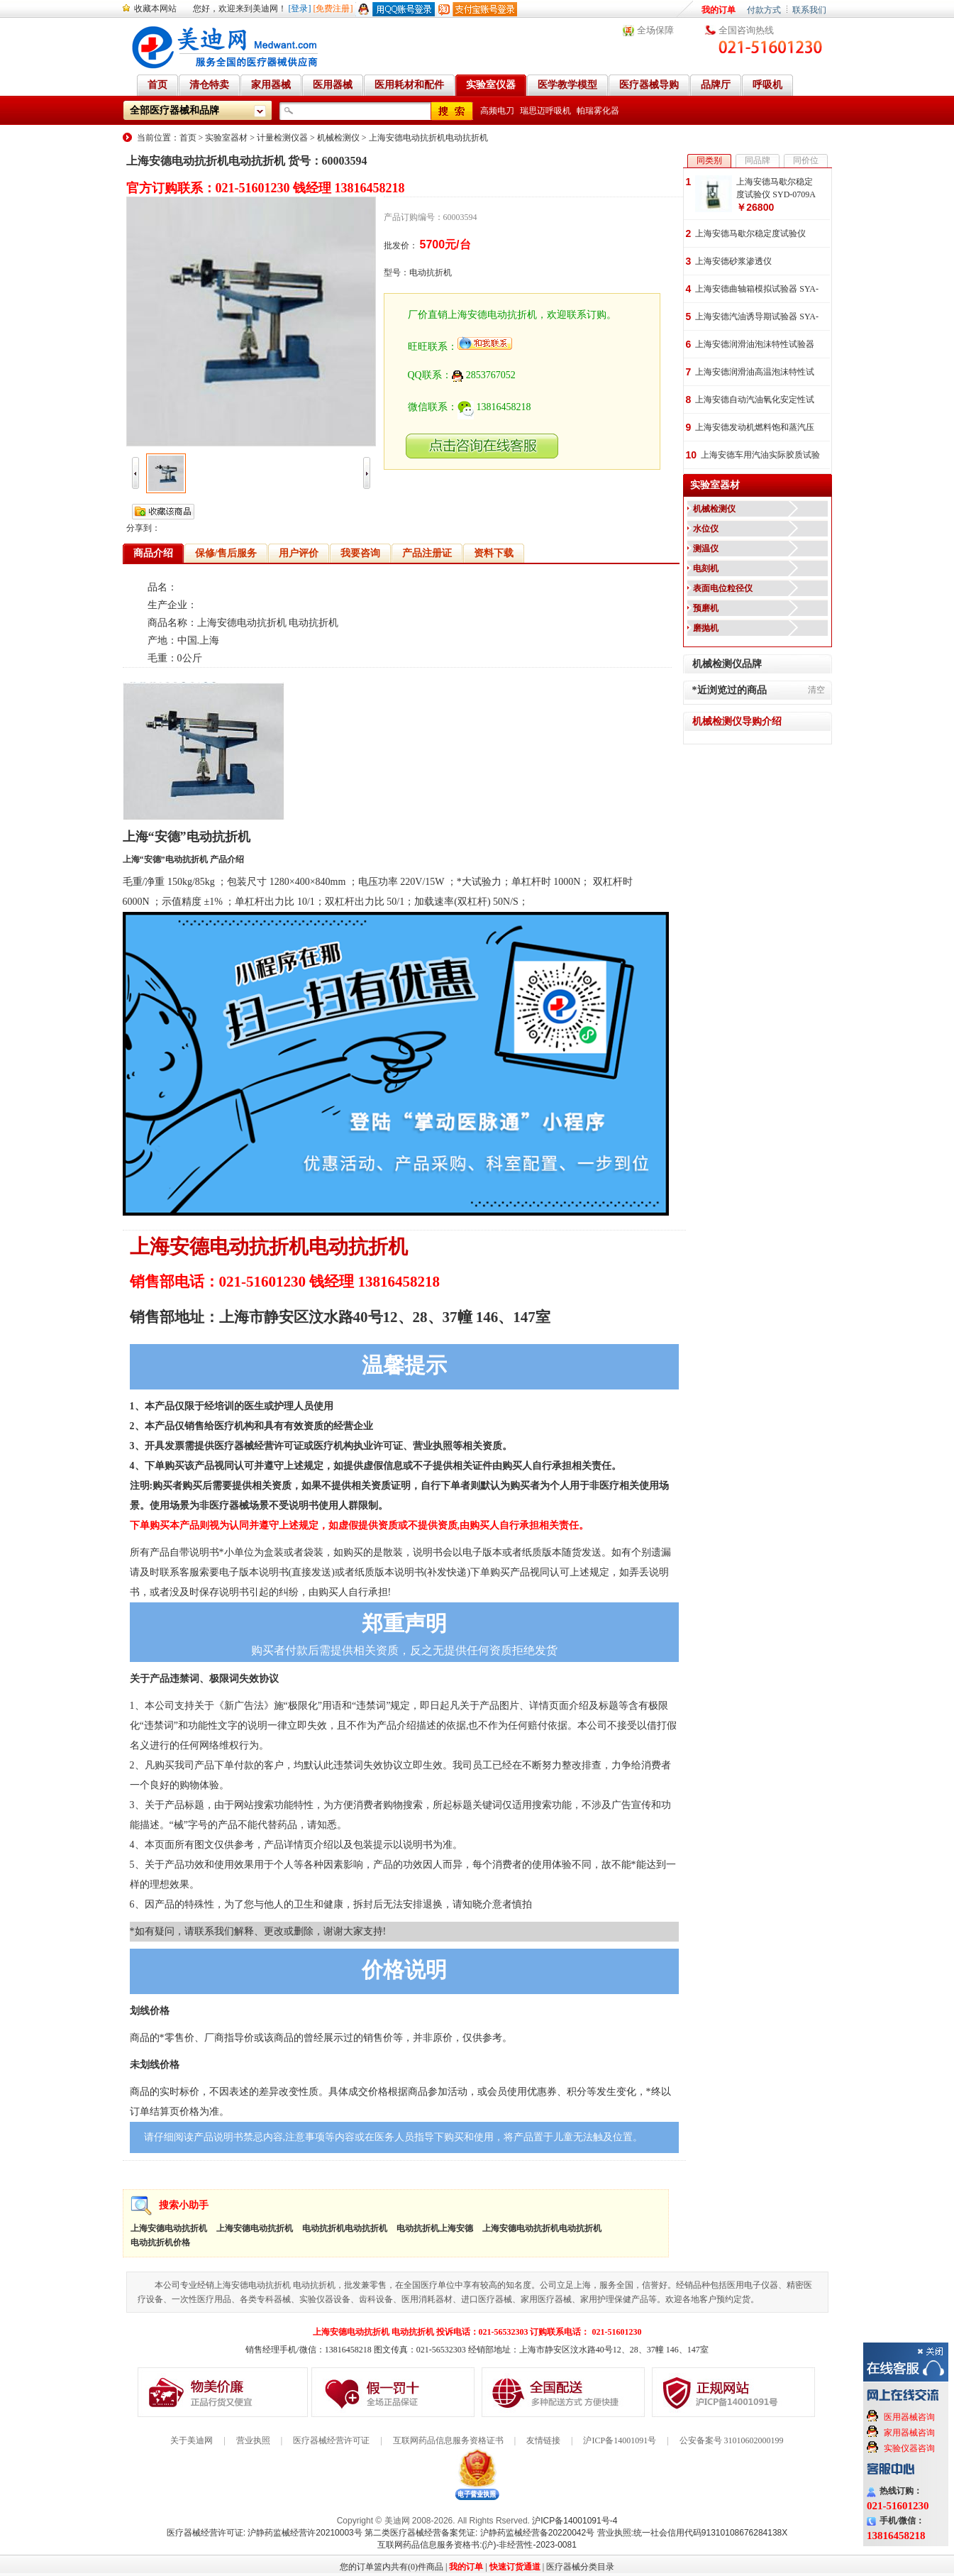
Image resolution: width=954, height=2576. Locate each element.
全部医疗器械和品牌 (174, 110)
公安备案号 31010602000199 (732, 2440)
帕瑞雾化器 (598, 111)
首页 (187, 138)
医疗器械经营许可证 (331, 2440)
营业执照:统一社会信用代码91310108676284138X (692, 2533)
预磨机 (706, 608)
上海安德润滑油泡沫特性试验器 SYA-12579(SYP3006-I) (754, 345)
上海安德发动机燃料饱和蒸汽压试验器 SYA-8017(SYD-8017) (754, 428)
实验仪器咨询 (909, 2448)
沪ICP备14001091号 (619, 2440)
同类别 (709, 160)
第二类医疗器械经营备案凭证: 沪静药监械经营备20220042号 (479, 2533)
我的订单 (718, 10)
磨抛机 (706, 628)
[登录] (300, 8)
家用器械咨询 (909, 2433)
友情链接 (543, 2440)
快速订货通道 (514, 2567)
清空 (816, 690)
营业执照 (253, 2440)
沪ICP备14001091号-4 (574, 2521)
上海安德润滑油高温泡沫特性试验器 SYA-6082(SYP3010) (754, 373)
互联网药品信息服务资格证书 (448, 2440)
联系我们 (809, 10)
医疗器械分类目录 (580, 2567)
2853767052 (484, 375)
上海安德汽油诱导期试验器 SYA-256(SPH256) (757, 318)
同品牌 (757, 160)
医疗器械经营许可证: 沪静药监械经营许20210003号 (264, 2533)
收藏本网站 (155, 8)
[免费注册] (333, 8)
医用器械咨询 (909, 2417)
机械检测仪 (338, 138)
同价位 (806, 160)
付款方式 (764, 10)
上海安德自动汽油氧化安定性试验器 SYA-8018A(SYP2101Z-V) (754, 401)
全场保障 (655, 30)
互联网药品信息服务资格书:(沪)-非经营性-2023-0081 (477, 2545)
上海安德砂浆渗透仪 (733, 261)
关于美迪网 (191, 2440)
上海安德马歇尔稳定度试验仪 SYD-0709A (776, 188)
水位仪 (706, 529)
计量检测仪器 (282, 138)
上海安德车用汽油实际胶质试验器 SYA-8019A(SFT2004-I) (760, 456)
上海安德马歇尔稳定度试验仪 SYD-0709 (750, 235)
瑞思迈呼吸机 (545, 111)
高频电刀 (497, 111)
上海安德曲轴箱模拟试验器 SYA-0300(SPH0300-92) (757, 290)
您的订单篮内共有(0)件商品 (391, 2567)
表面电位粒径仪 (723, 588)
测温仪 (706, 549)
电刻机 (706, 568)
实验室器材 (226, 138)
